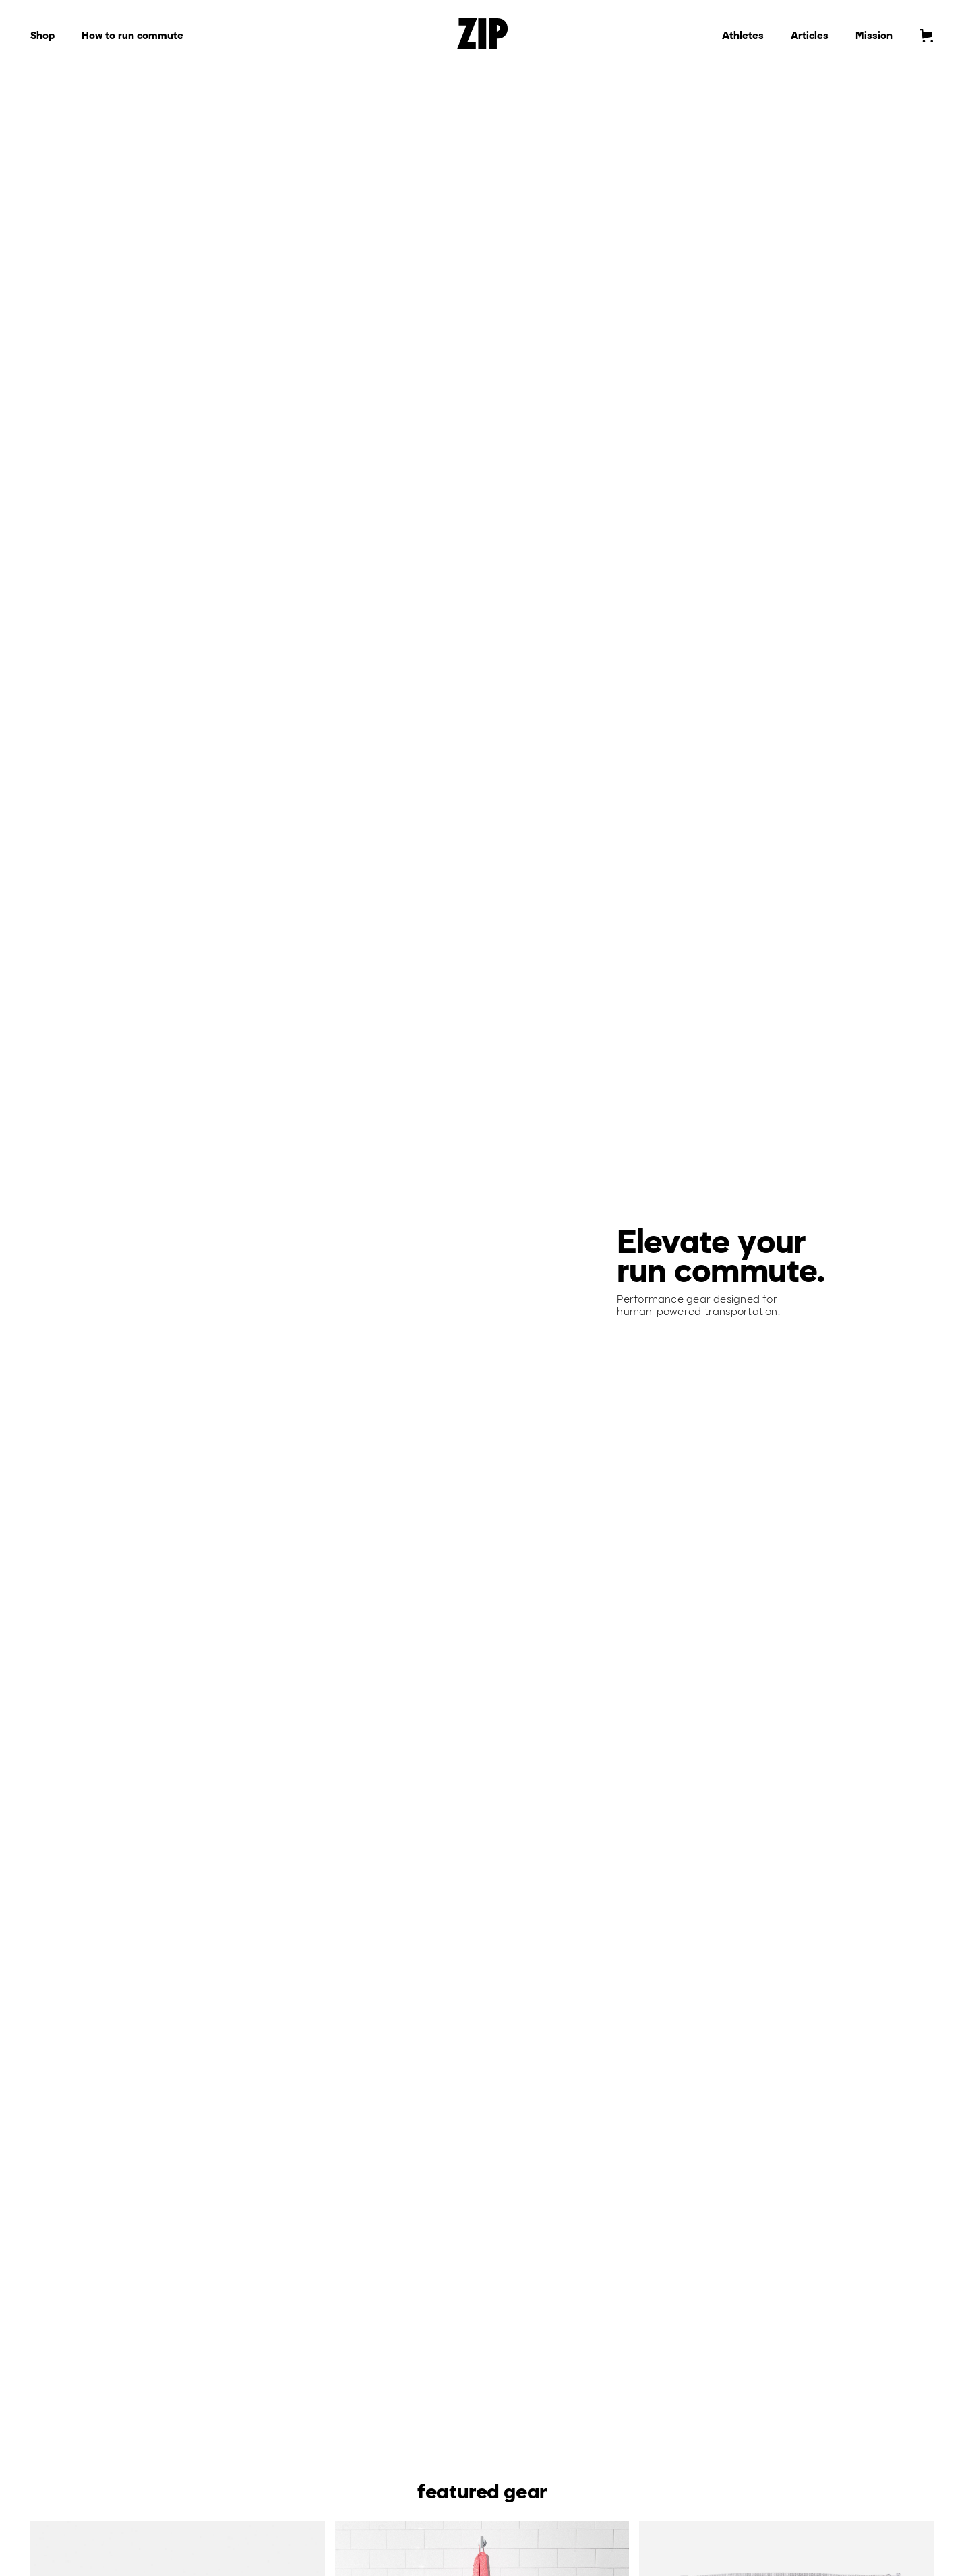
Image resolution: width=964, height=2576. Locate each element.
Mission (874, 36)
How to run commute (132, 36)
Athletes (743, 36)
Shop (42, 36)
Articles (810, 36)
